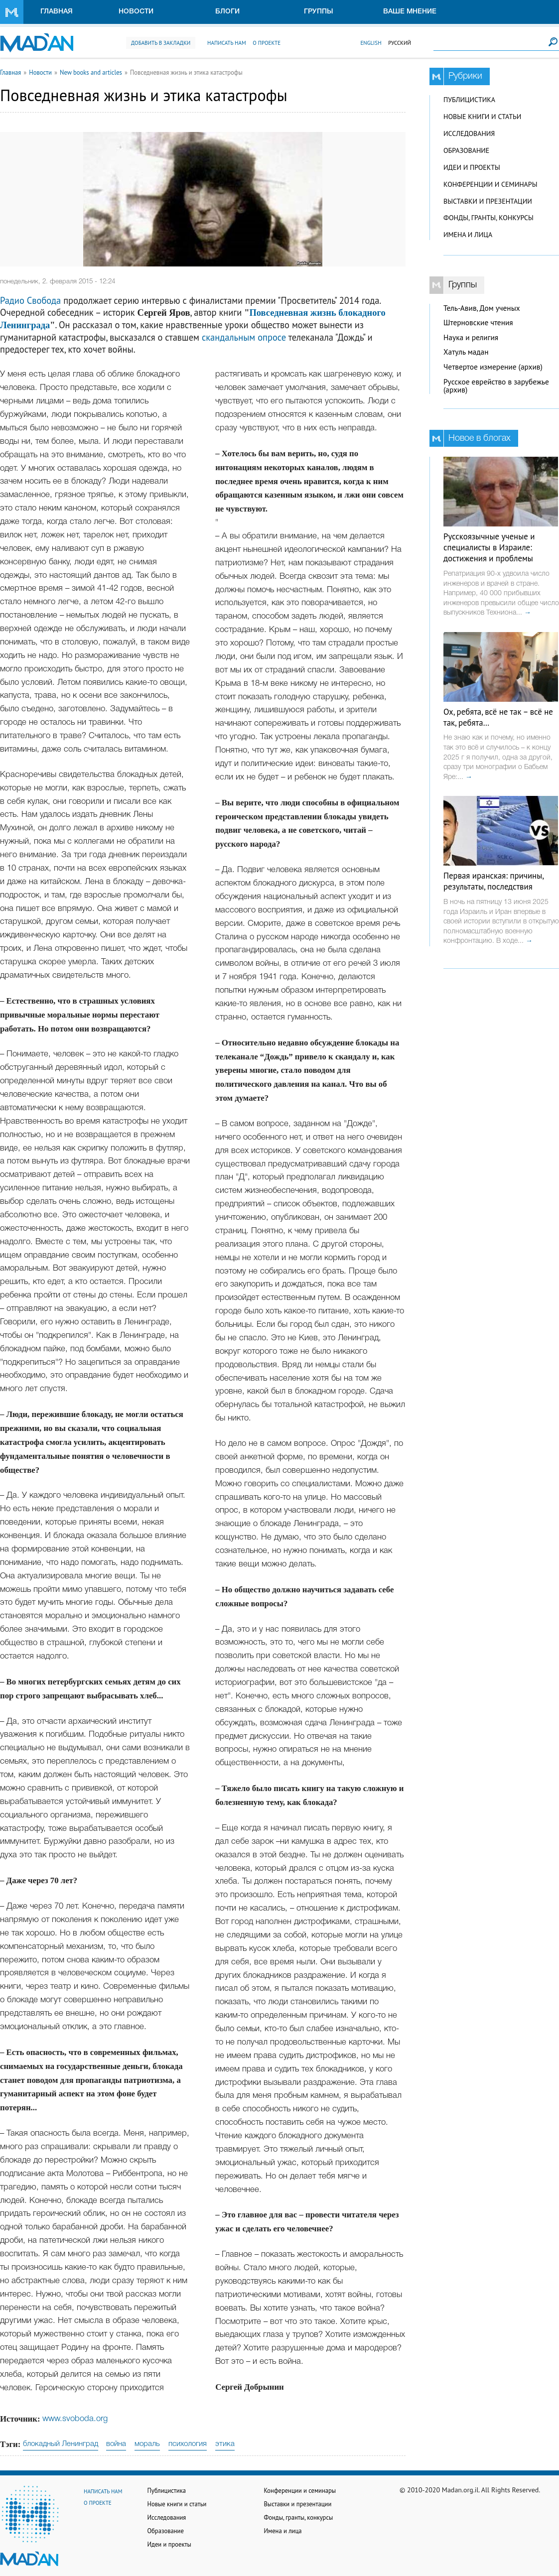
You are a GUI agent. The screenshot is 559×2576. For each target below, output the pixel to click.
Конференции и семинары (490, 184)
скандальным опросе (244, 337)
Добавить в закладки (160, 42)
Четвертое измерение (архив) (493, 367)
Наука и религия (470, 337)
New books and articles (91, 72)
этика (225, 2444)
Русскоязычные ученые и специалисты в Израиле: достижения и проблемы (489, 547)
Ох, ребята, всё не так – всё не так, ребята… (498, 717)
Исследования (469, 133)
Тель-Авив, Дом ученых (481, 308)
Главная (56, 11)
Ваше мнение (409, 11)
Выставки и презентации (487, 201)
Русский (399, 42)
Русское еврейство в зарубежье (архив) (496, 386)
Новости (136, 11)
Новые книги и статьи (482, 116)
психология (187, 2444)
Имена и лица (467, 234)
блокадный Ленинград (60, 2444)
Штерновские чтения (478, 322)
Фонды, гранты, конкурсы (488, 217)
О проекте (266, 42)
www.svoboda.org (75, 2419)
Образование (466, 150)
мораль (147, 2444)
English (370, 42)
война (116, 2444)
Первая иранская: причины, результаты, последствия (493, 881)
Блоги (227, 11)
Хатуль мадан (466, 352)
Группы (318, 11)
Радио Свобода (30, 300)
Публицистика (469, 99)
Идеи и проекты (471, 167)
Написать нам (226, 42)
